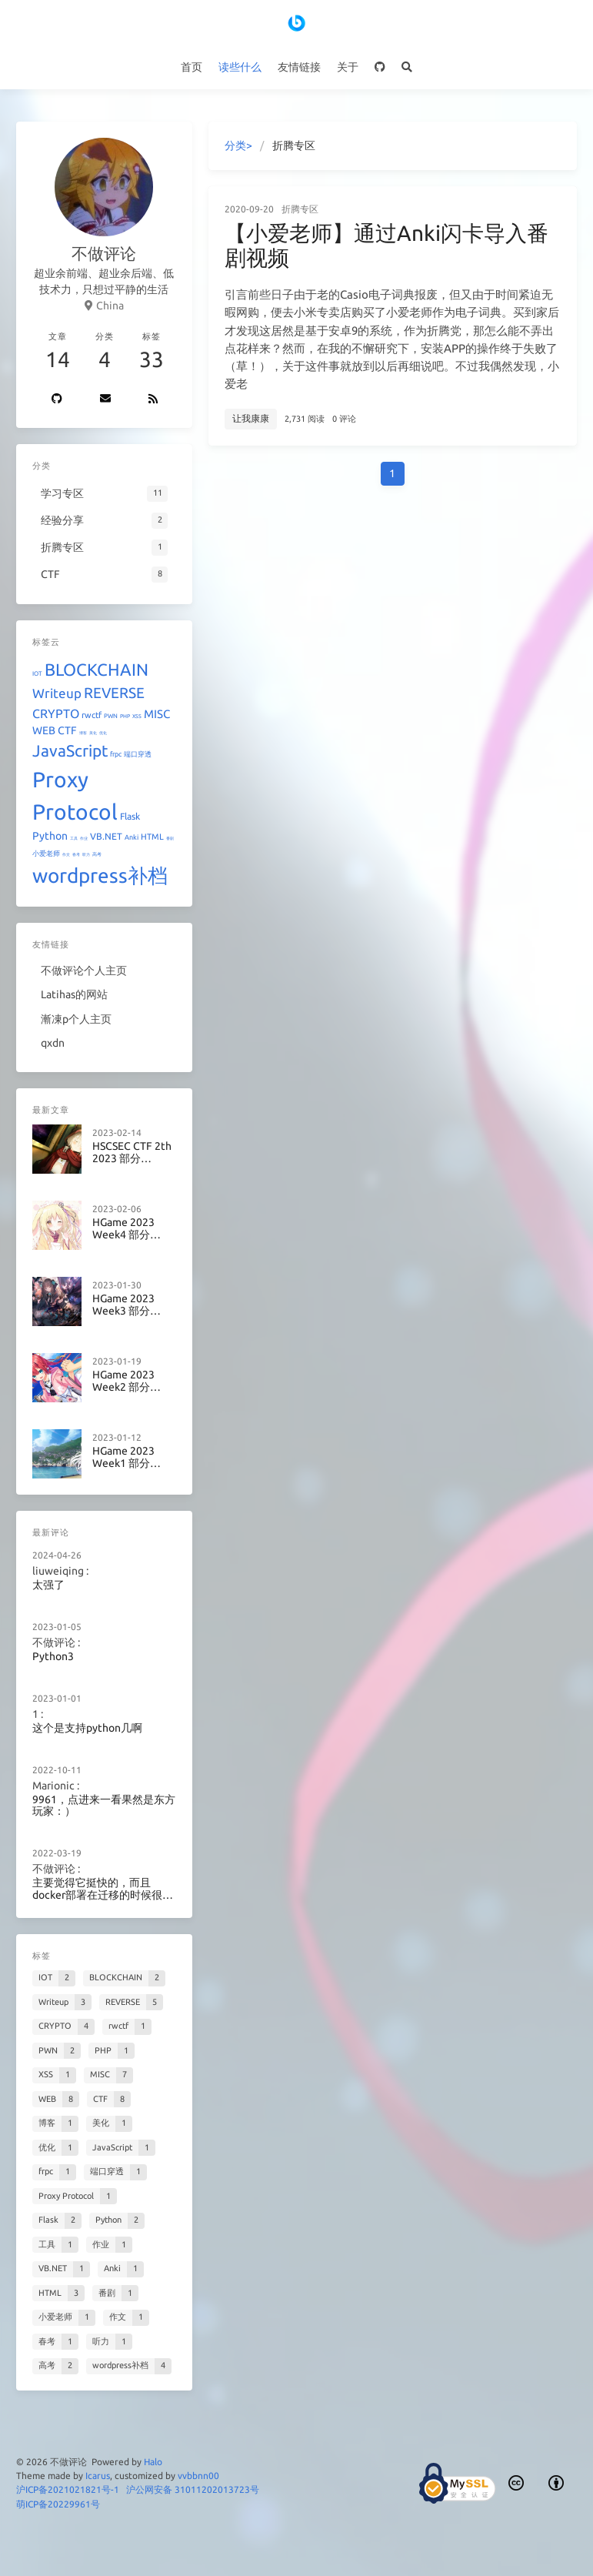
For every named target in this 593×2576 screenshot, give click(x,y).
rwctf (92, 715)
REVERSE (114, 692)
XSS (137, 716)
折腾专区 (300, 209)
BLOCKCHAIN (96, 669)
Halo (153, 2462)
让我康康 (250, 418)
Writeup (57, 693)
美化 (93, 732)
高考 (97, 854)
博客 (83, 732)
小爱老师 (46, 853)
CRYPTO (55, 713)
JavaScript (70, 750)
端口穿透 (138, 754)
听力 (86, 854)
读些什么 (240, 67)
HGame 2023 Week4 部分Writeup (122, 1221)
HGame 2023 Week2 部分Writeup (122, 1366)
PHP (125, 716)
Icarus (97, 2476)
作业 (84, 838)
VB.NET (106, 836)
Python (50, 836)
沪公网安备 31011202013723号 (192, 2489)
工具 (74, 838)
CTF (67, 730)
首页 (191, 67)
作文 (66, 854)
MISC (157, 713)
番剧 (170, 838)
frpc (116, 754)
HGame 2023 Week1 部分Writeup (122, 1438)
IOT (37, 673)
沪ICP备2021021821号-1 (67, 2489)
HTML (152, 836)
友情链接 (299, 67)
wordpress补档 (100, 875)
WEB (43, 730)
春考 (76, 854)
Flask (130, 816)
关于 (347, 67)
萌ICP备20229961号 (58, 2504)
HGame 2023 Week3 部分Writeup (122, 1293)
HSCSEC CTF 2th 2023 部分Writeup (130, 1149)
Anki (131, 837)
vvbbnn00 (198, 2476)
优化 (103, 732)
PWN (111, 716)
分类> (238, 145)
